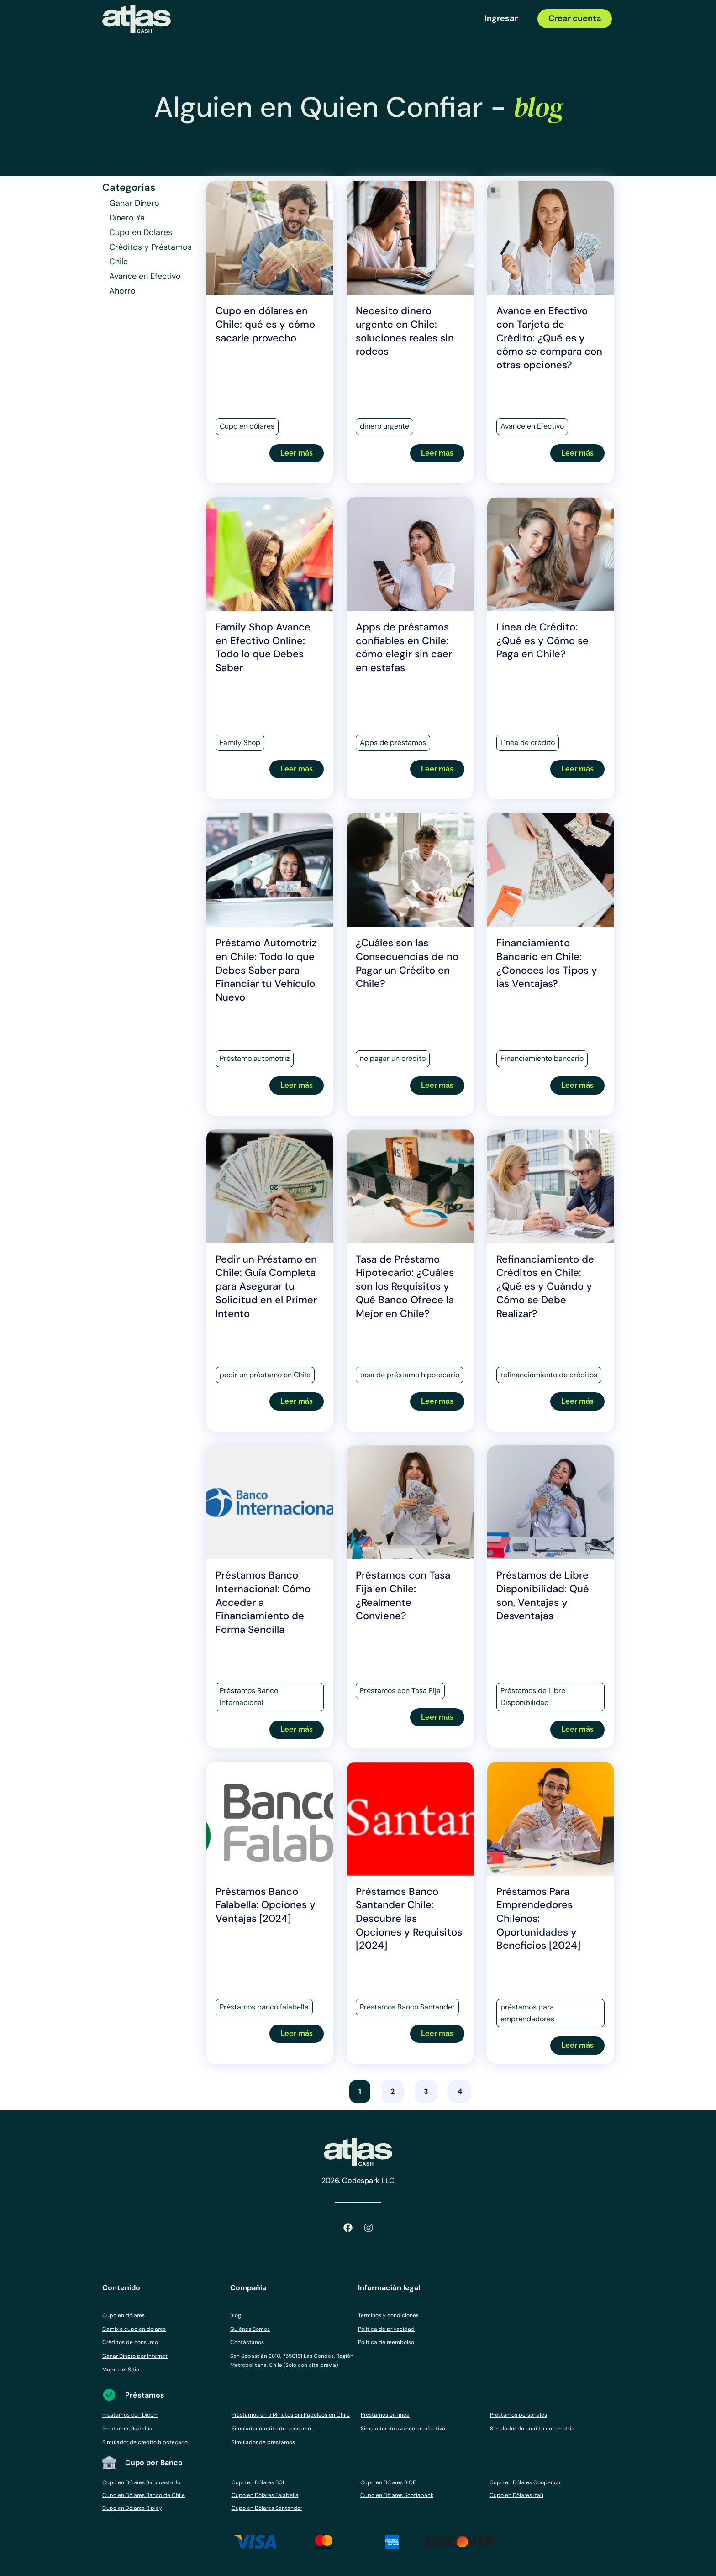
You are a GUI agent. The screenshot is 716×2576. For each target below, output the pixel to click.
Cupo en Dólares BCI (258, 2482)
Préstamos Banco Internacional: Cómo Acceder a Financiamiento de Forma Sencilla (263, 1602)
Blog (235, 2315)
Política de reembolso (386, 2342)
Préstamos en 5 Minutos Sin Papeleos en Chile (291, 2415)
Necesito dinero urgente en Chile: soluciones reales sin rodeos (405, 331)
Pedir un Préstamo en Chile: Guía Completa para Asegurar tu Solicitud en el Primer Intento (266, 1286)
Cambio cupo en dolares (134, 2329)
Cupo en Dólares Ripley (132, 2508)
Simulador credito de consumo (271, 2428)
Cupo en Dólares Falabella (265, 2495)
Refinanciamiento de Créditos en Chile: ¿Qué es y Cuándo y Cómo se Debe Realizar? (545, 1286)
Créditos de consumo (130, 2342)
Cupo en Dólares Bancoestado (141, 2482)
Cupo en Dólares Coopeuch (525, 2482)
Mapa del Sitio (120, 2369)
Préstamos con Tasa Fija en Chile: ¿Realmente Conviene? (403, 1595)
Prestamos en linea (385, 2415)
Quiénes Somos (250, 2329)
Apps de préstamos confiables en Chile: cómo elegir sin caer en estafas (404, 647)
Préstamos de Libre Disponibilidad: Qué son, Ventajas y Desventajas (542, 1595)
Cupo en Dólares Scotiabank (396, 2495)
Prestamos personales (518, 2415)
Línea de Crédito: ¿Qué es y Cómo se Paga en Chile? (542, 640)
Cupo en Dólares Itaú (516, 2495)
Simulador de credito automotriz (532, 2428)
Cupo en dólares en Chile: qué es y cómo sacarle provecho (265, 324)
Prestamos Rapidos (127, 2428)
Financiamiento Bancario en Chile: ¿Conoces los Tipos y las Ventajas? (546, 963)
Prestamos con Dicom (130, 2415)
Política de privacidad (386, 2329)
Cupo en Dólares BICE (388, 2482)
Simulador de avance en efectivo (403, 2428)
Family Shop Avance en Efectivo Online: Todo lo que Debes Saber (263, 647)
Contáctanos (247, 2342)
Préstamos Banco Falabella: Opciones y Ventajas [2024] (266, 1905)
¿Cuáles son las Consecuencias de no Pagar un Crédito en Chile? (407, 963)
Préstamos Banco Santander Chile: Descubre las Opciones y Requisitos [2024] (409, 1918)
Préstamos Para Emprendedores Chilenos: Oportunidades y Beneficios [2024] (538, 1918)
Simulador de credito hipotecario (145, 2442)
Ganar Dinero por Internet (135, 2356)
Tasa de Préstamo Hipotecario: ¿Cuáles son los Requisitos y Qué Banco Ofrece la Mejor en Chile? (405, 1286)
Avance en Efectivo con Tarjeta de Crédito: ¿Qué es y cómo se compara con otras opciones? (549, 338)
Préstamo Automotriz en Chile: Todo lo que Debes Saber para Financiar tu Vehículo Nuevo (266, 970)
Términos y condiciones (388, 2315)
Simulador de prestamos (263, 2442)
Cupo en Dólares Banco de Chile (143, 2495)
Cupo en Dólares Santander (267, 2508)
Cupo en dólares (123, 2315)
